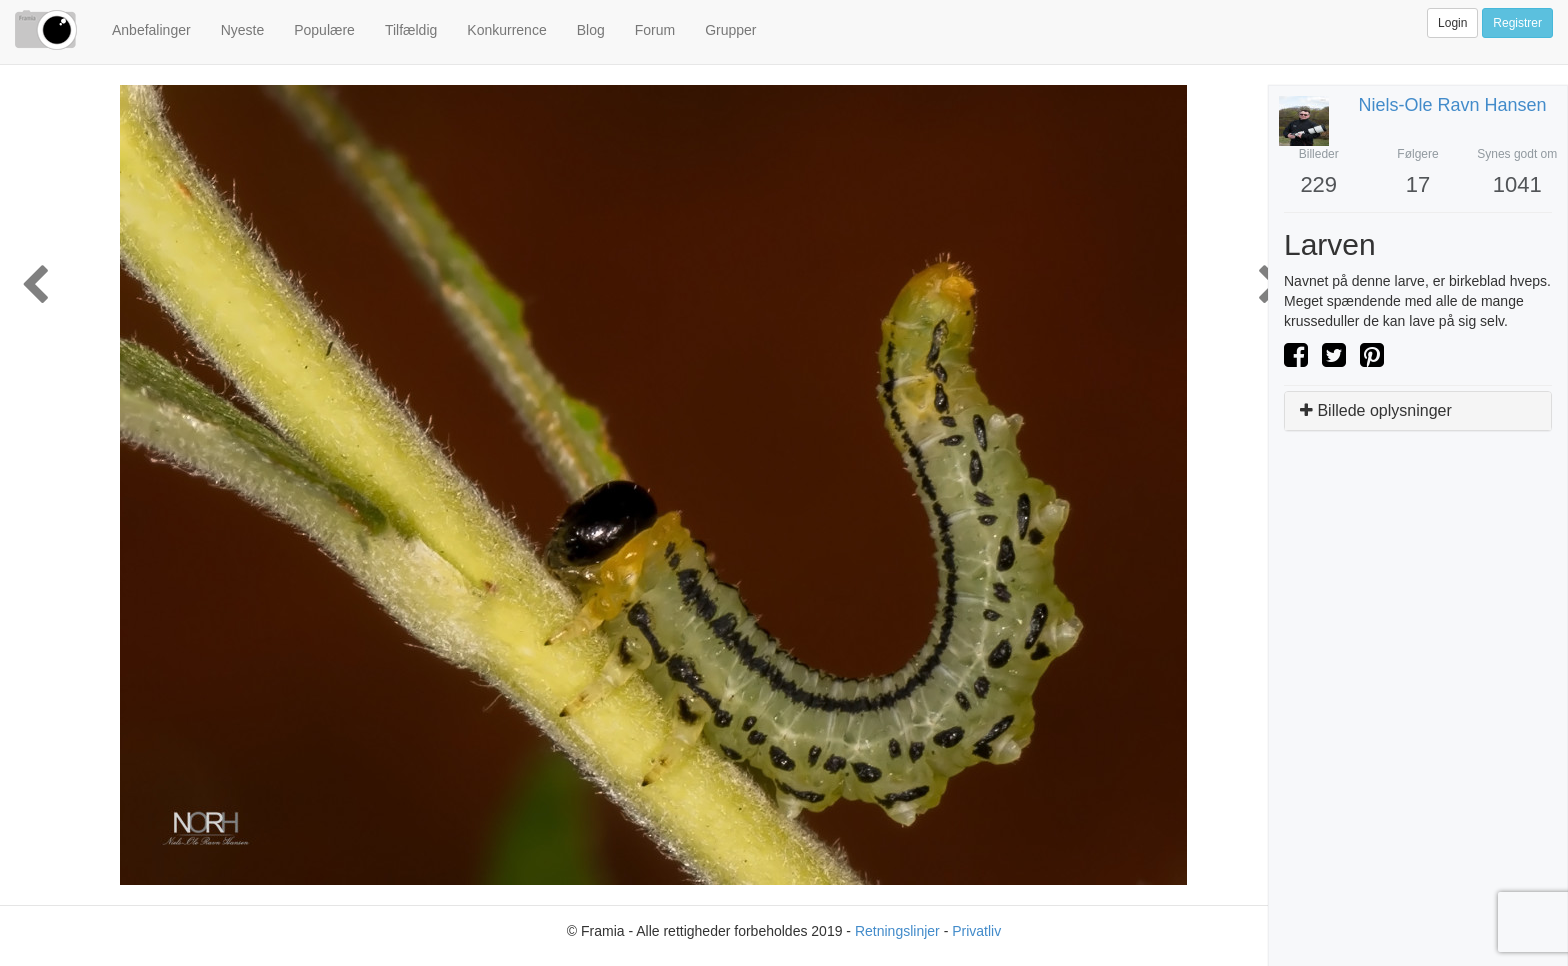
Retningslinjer (897, 931)
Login (1452, 23)
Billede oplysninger (1376, 410)
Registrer (1517, 23)
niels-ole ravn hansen (1453, 105)
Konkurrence (506, 30)
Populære (324, 30)
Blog (591, 30)
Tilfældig (411, 30)
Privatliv (976, 931)
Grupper (730, 30)
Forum (655, 30)
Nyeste (243, 30)
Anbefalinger (151, 30)
